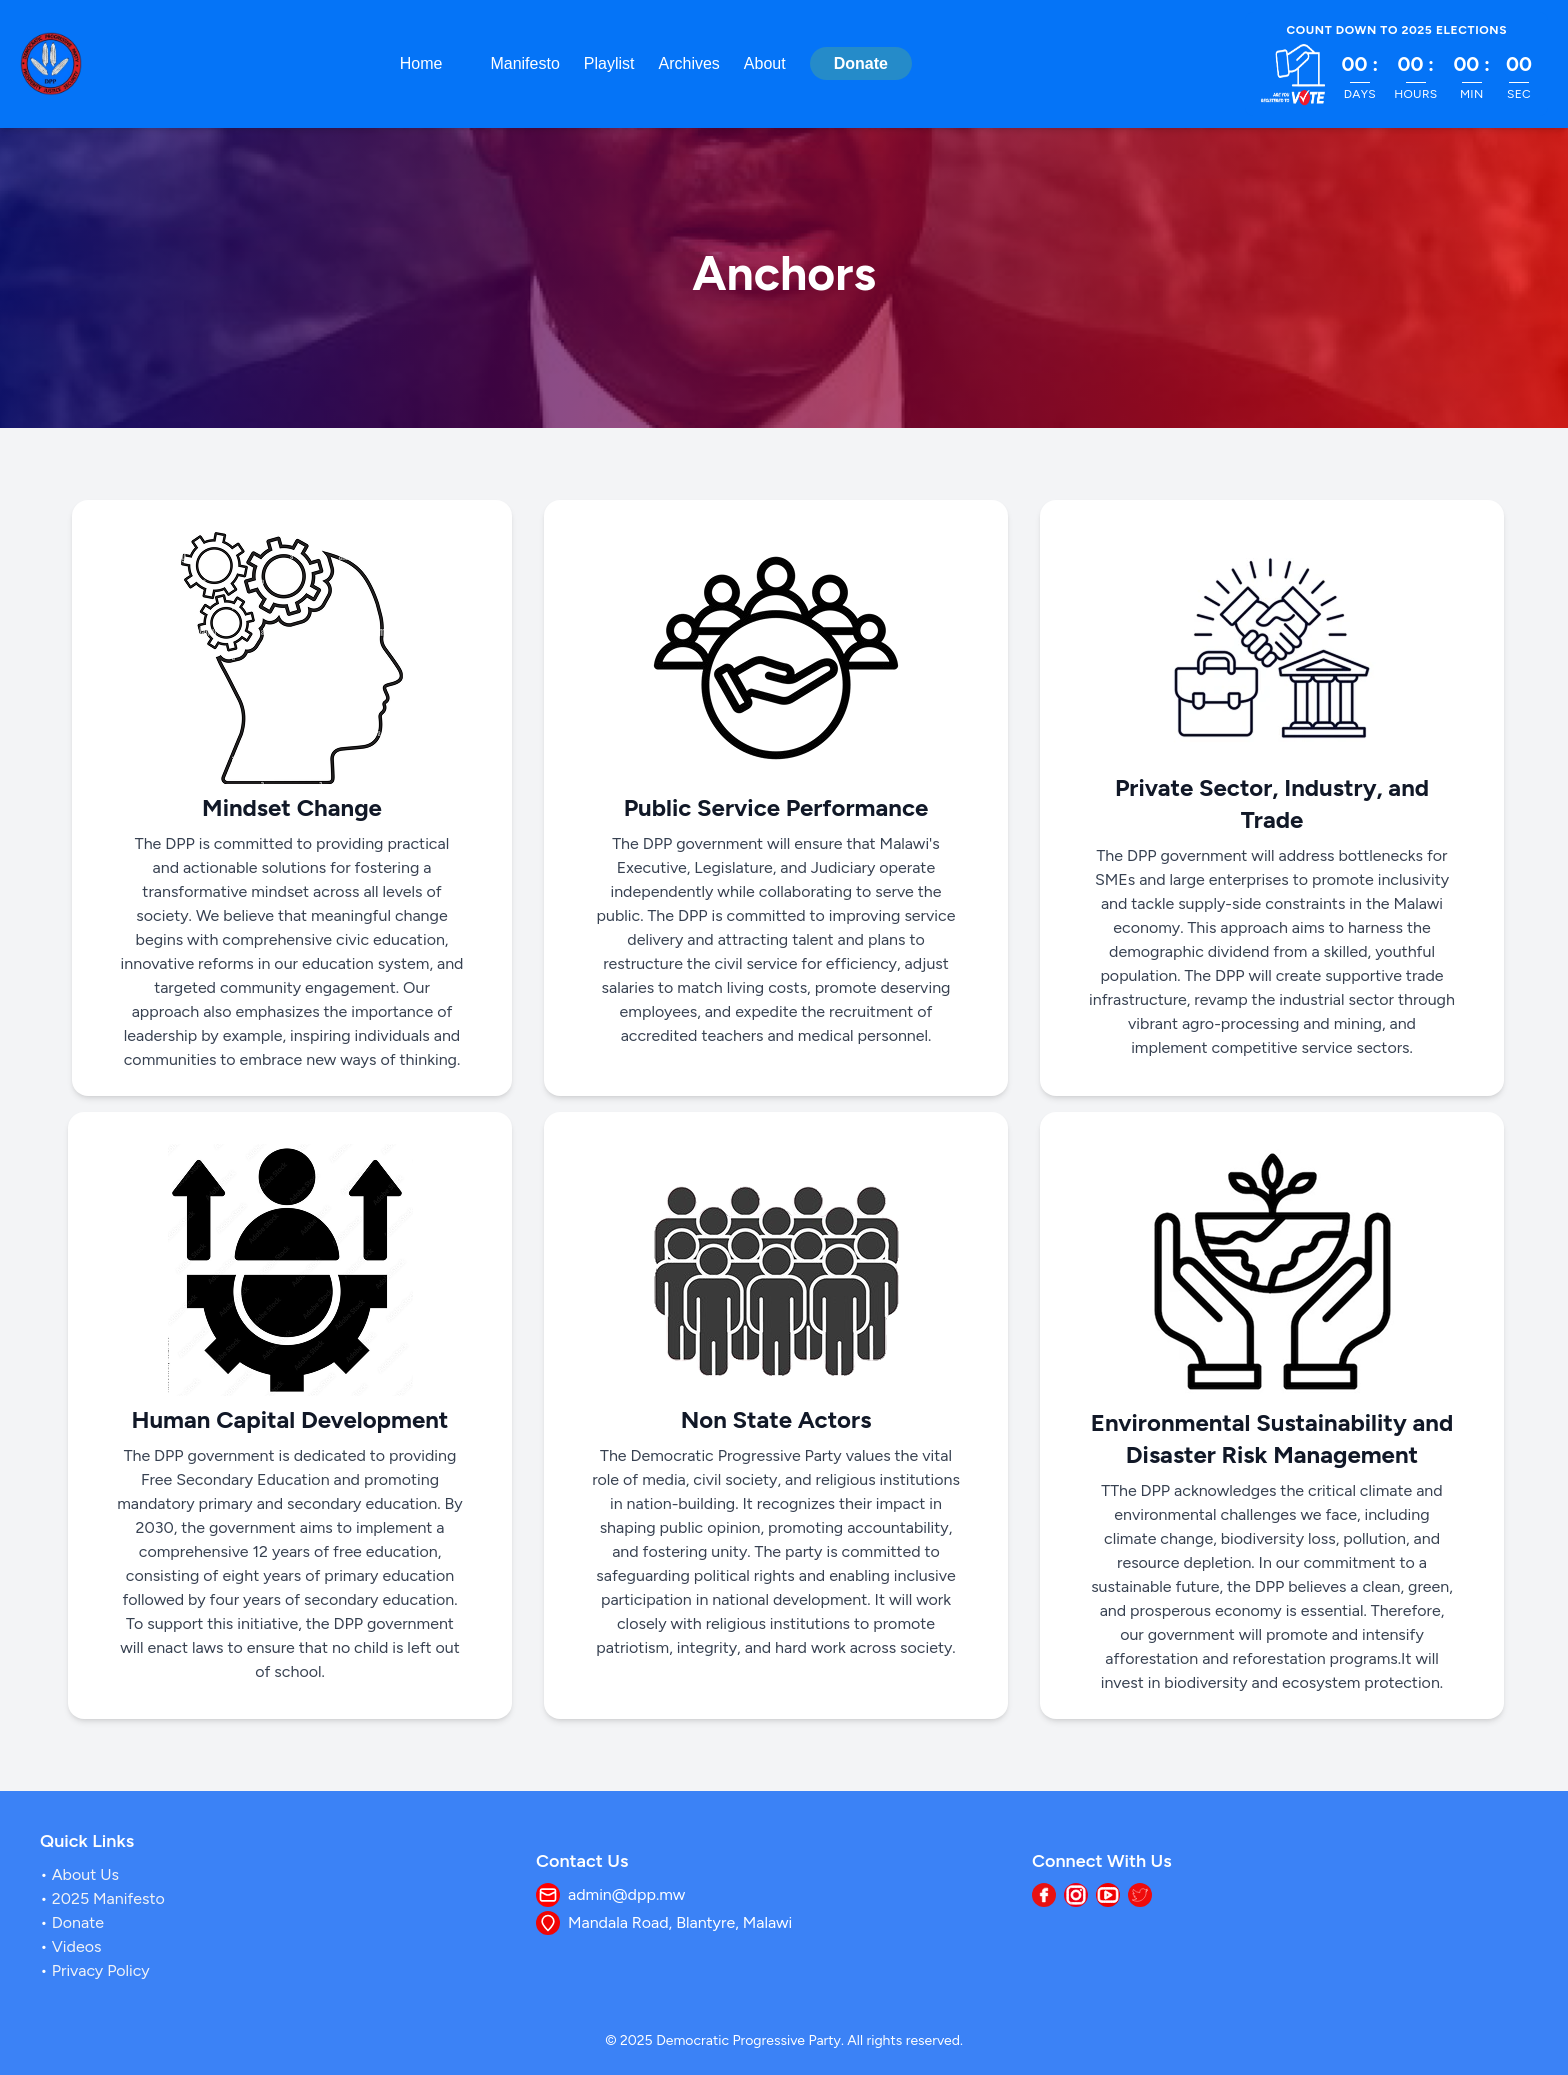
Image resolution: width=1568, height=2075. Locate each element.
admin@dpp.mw (626, 1894)
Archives (689, 63)
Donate (861, 63)
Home (421, 63)
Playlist (609, 63)
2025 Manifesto (106, 1898)
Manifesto (524, 63)
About (765, 63)
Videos (75, 1946)
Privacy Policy (99, 1970)
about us (83, 1874)
